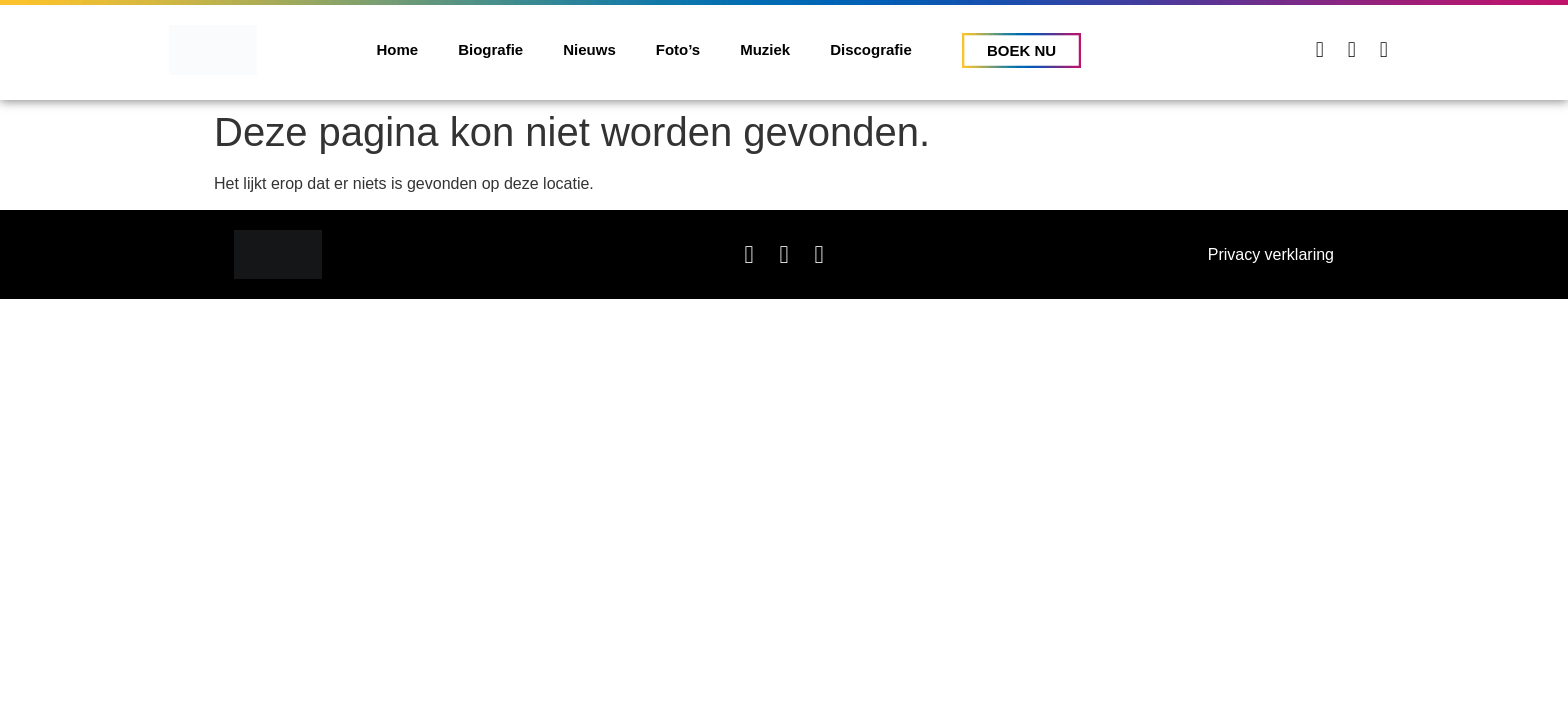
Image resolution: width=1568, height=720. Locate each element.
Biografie (490, 49)
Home (398, 49)
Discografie (871, 49)
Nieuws (589, 49)
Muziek (765, 49)
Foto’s (678, 49)
